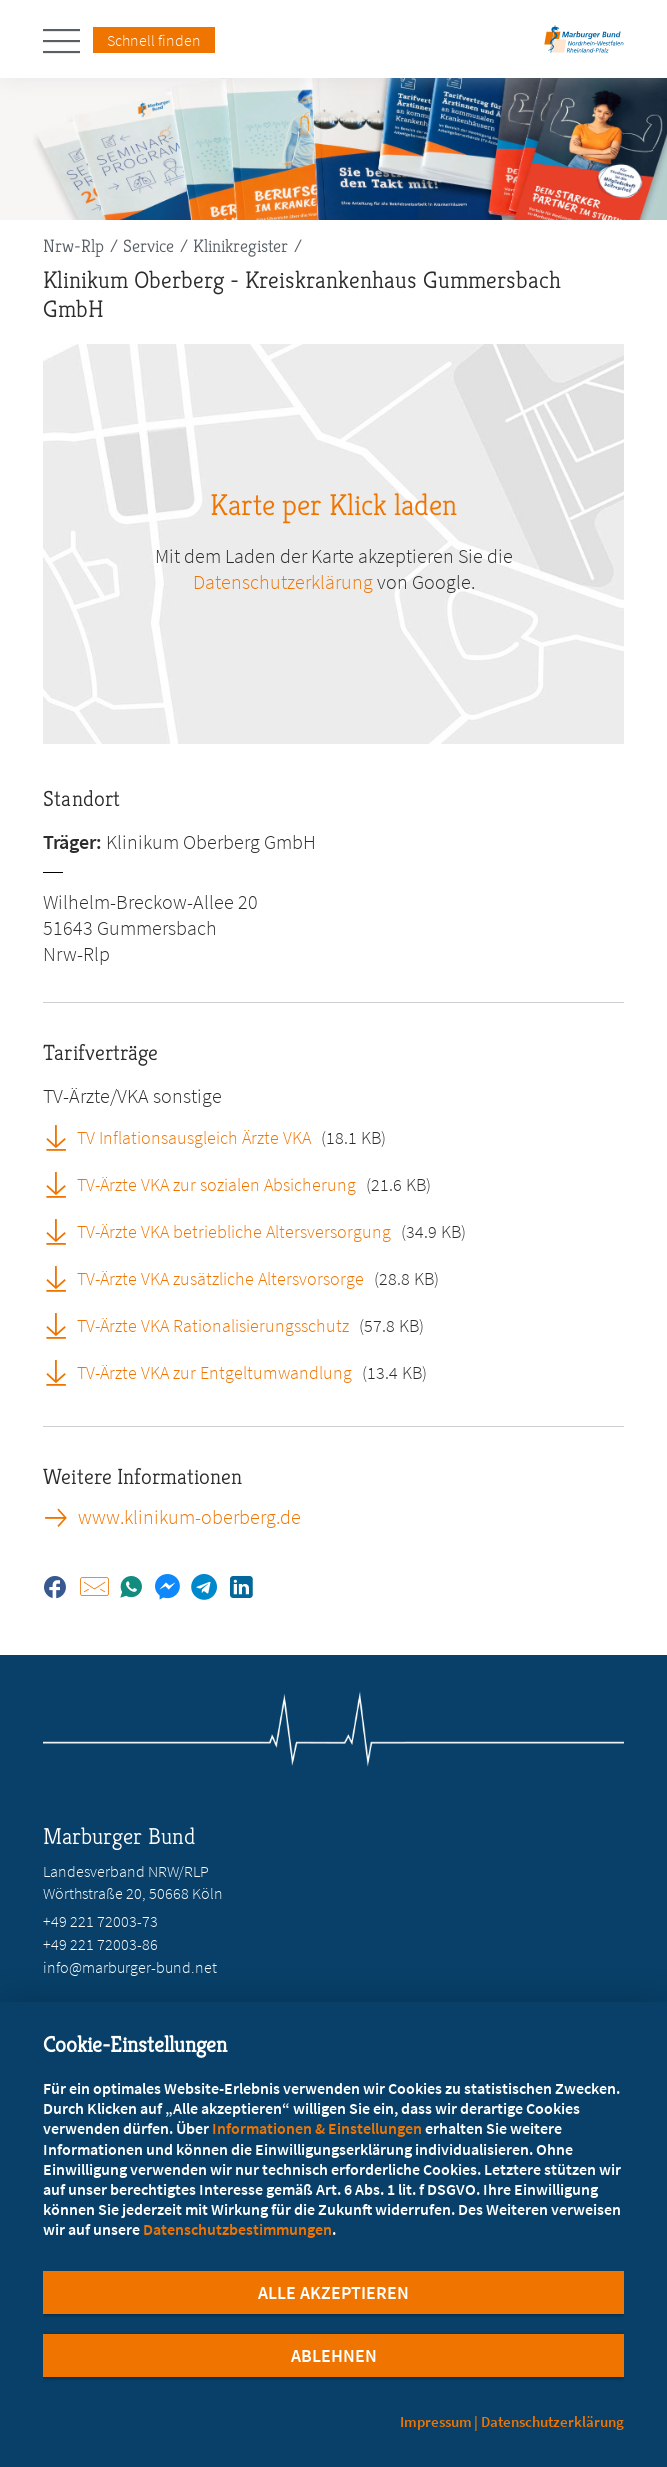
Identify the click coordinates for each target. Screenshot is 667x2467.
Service (148, 245)
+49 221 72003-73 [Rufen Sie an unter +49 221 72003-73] (100, 1921)
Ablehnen (334, 2355)
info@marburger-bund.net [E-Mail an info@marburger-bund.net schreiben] (130, 1967)
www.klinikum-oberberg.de (189, 1517)
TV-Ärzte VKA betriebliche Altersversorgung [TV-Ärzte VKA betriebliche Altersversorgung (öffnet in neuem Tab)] (234, 1231)
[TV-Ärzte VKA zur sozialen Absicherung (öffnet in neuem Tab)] (63, 1184)
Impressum (436, 2421)
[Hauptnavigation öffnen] (68, 41)
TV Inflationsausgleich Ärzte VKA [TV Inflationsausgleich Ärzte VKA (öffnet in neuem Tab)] (194, 1137)
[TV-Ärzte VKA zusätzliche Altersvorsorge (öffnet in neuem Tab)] (63, 1278)
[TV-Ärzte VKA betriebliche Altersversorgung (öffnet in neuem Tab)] (63, 1231)
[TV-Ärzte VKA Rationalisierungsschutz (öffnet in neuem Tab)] (63, 1325)
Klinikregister (240, 245)
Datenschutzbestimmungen (237, 2229)
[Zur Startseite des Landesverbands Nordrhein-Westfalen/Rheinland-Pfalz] (584, 45)
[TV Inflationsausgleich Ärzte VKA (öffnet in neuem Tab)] (63, 1137)
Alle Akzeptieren (333, 2292)
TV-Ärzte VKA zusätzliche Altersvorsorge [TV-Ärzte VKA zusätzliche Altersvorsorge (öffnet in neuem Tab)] (220, 1278)
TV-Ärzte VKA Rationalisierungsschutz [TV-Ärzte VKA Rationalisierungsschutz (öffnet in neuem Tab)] (213, 1325)
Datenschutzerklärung (552, 2421)
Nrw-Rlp (73, 245)
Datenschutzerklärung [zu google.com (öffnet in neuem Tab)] (283, 581)
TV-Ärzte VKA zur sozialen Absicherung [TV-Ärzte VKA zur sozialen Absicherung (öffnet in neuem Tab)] (216, 1184)
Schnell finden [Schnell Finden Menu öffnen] (154, 40)
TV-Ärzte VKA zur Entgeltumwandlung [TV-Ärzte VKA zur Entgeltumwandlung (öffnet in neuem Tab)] (214, 1372)
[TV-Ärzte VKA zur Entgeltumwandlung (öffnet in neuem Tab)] (63, 1372)
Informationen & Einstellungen (317, 2128)
